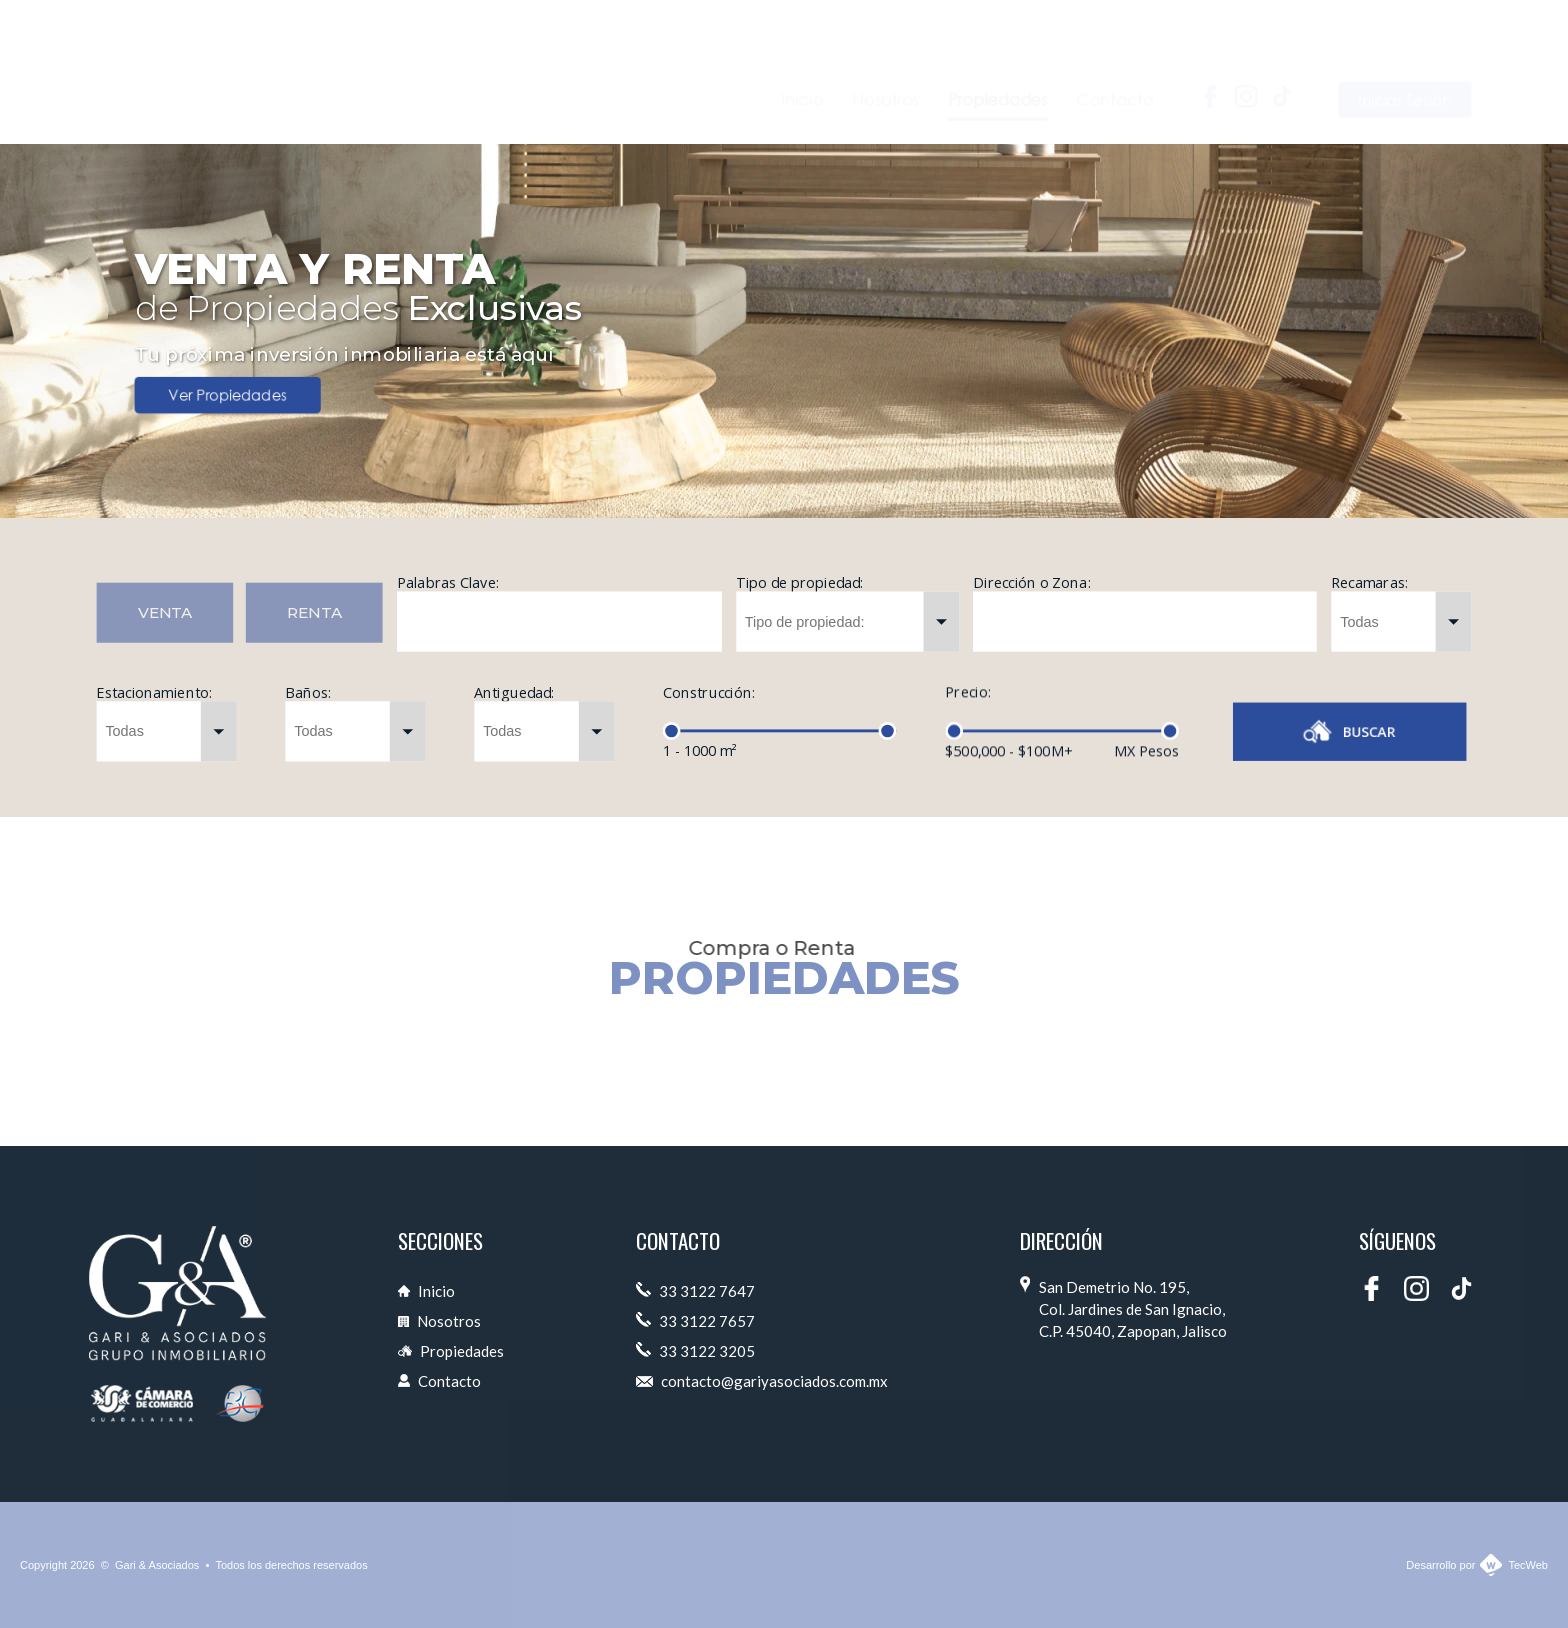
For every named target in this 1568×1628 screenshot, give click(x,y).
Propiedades (451, 1351)
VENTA (165, 613)
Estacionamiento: (153, 692)
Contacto (439, 1381)
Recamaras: (1369, 604)
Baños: (308, 694)
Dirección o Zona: (1031, 590)
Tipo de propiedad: (799, 584)
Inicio (426, 1291)
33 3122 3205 (695, 1351)
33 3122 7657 (695, 1321)
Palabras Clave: (448, 582)
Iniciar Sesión (1405, 65)
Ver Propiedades (227, 395)
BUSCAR (1350, 732)
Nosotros (439, 1321)
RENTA (314, 613)
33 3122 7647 (695, 1291)
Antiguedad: (514, 700)
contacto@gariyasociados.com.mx (762, 1381)
